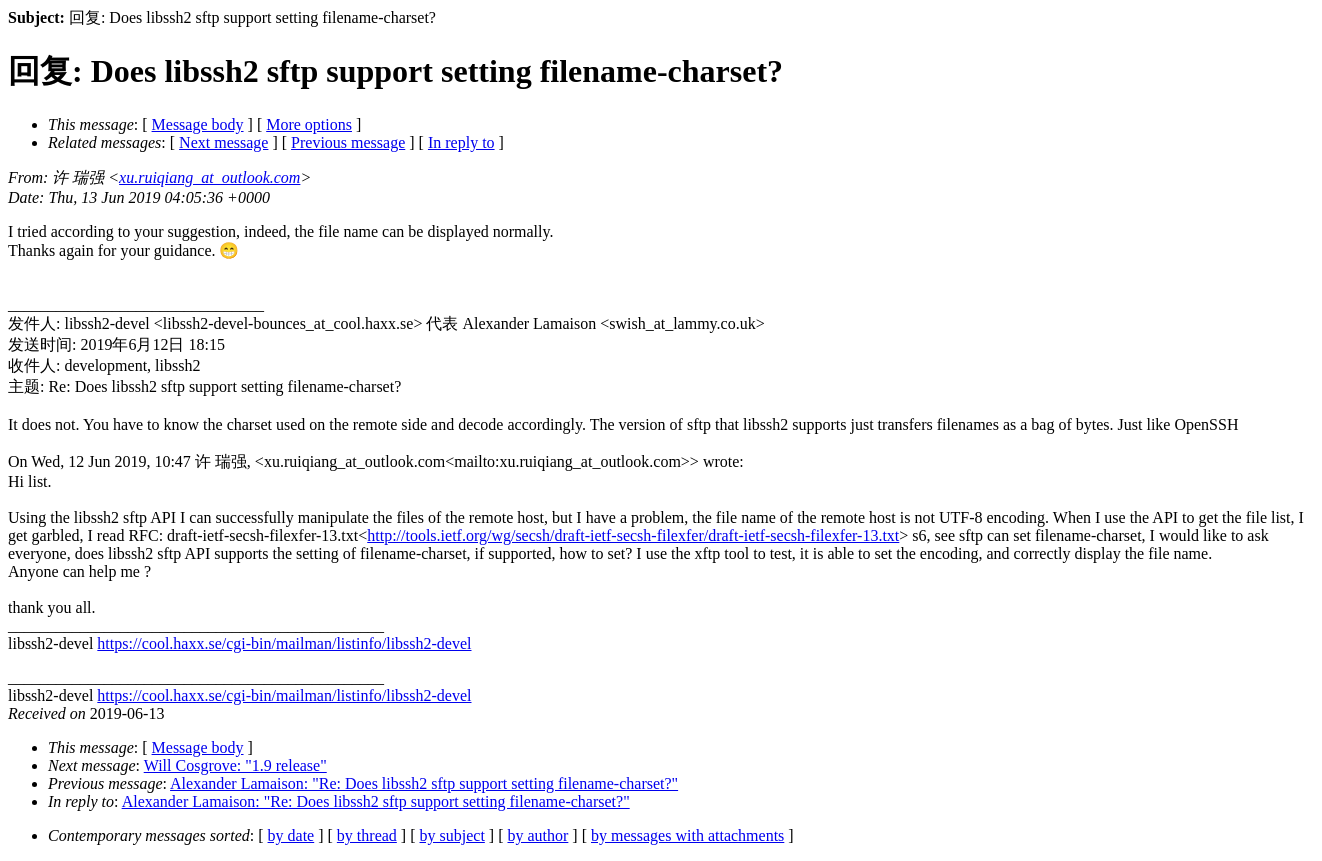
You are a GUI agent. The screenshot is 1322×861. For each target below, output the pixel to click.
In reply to (461, 142)
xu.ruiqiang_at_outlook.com (209, 177)
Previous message (348, 142)
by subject (452, 835)
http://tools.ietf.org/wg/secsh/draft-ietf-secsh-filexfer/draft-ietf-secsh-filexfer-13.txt (633, 535)
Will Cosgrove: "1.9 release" (235, 765)
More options (309, 124)
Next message (223, 142)
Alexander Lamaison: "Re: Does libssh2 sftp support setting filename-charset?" (424, 783)
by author (537, 835)
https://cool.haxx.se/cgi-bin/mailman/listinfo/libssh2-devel (284, 643)
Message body (198, 124)
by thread (367, 835)
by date (291, 835)
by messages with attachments (687, 835)
